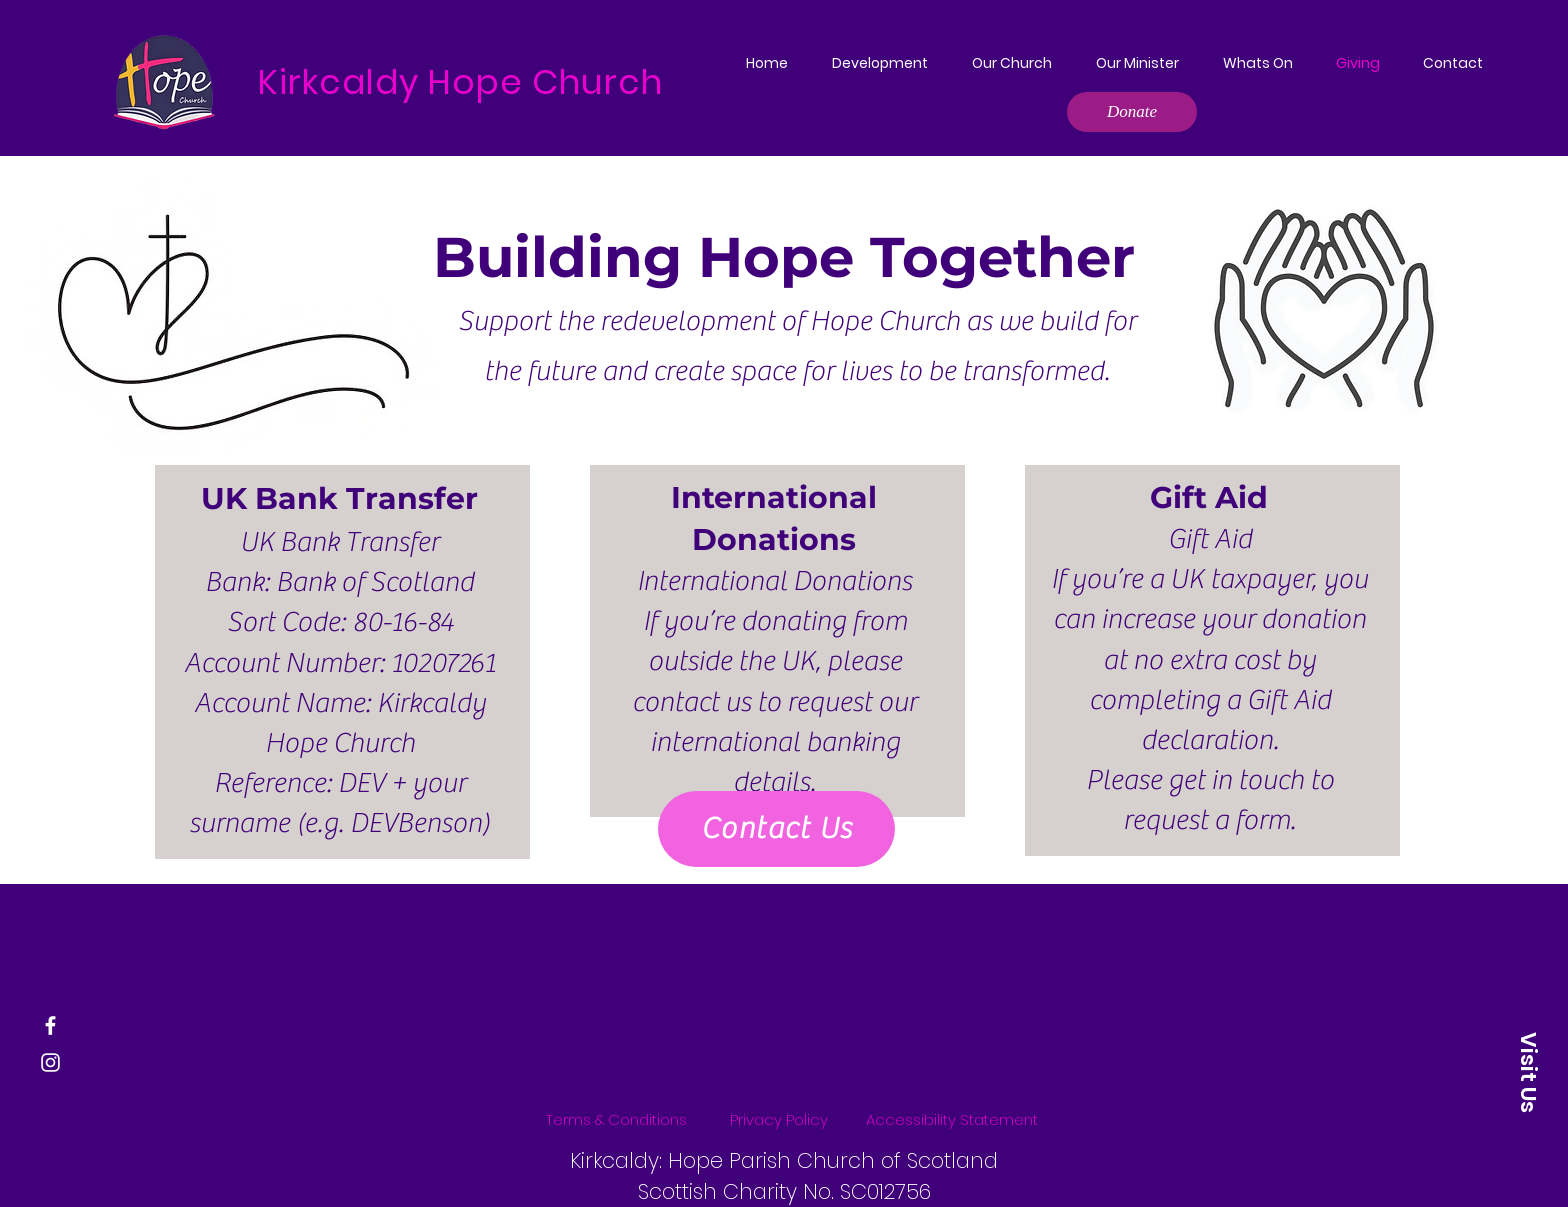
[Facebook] (50, 1025)
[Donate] (1132, 112)
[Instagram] (50, 1062)
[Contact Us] (776, 829)
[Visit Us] (1528, 1072)
